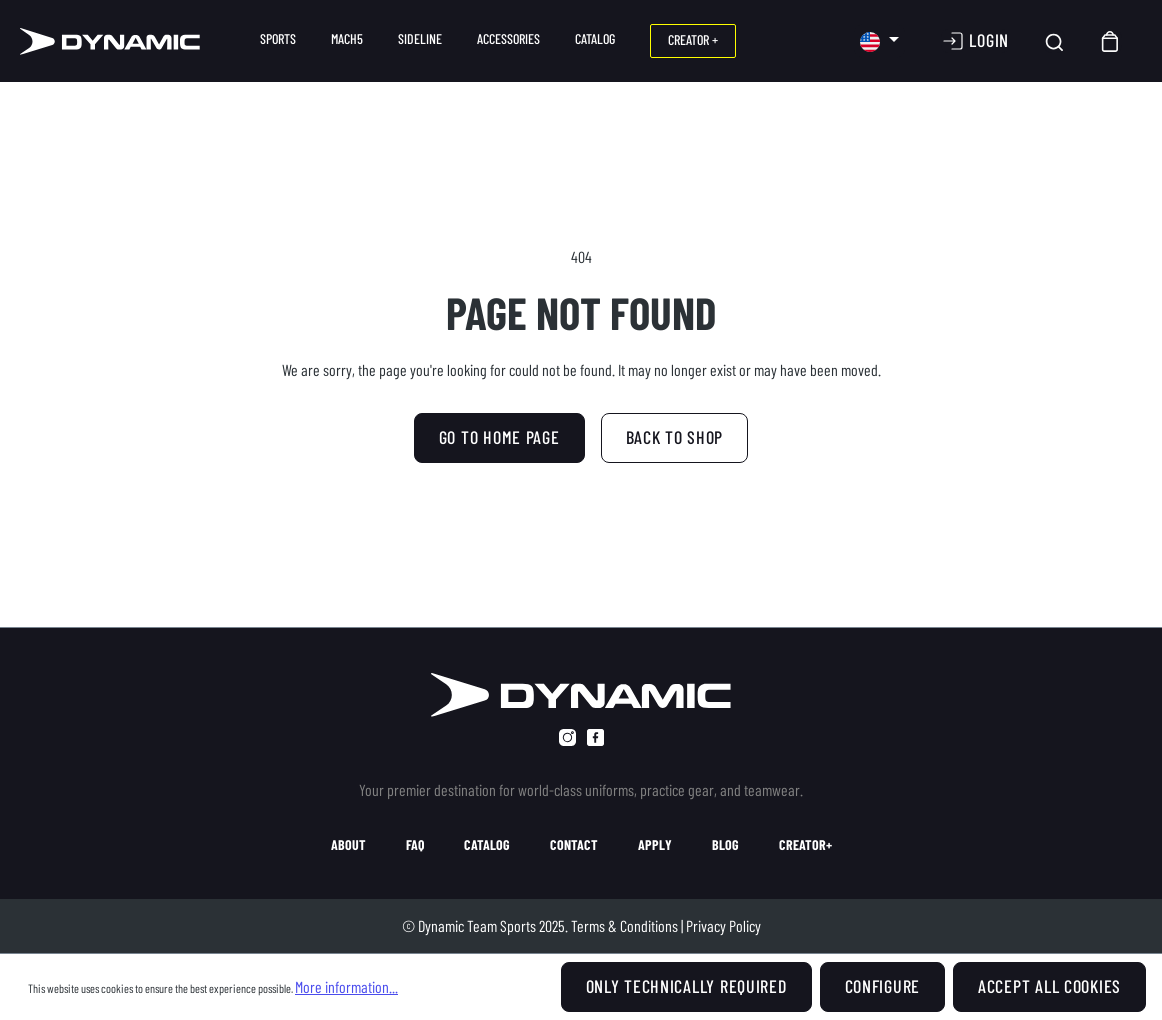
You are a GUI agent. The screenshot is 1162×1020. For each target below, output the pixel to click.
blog (725, 845)
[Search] (1054, 41)
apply (655, 845)
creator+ (805, 845)
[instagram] (567, 737)
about (348, 845)
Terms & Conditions (624, 925)
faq (415, 845)
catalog (487, 845)
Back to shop (675, 437)
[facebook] (595, 737)
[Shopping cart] (1111, 41)
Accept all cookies (1049, 986)
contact (574, 845)
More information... (346, 986)
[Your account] (975, 41)
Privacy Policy (723, 925)
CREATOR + (693, 39)
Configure (882, 986)
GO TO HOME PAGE (499, 437)
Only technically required (686, 986)
